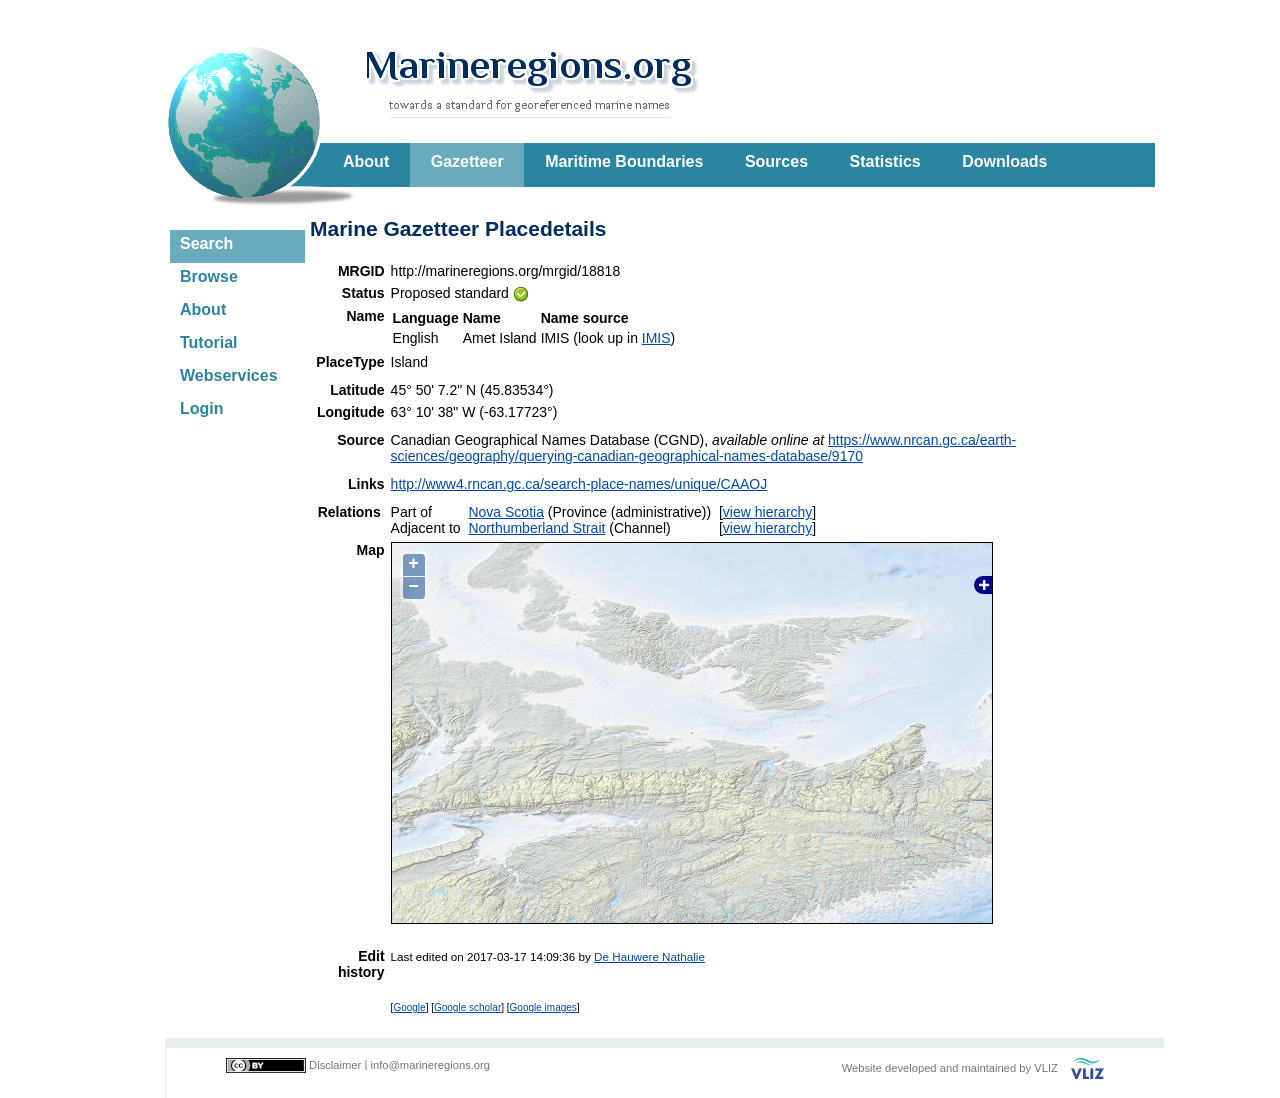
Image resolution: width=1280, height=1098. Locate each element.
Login (202, 408)
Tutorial (208, 342)
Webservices (229, 375)
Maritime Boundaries (624, 161)
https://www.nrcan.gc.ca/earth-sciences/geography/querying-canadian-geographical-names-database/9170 (704, 448)
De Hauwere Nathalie (649, 956)
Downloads (1004, 161)
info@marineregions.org (430, 1065)
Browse (209, 276)
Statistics (885, 161)
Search (206, 243)
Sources (776, 161)
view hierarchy (767, 512)
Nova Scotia (505, 512)
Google (409, 1007)
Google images (543, 1007)
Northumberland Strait (536, 528)
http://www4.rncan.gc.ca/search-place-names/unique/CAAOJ (579, 484)
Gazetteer (467, 161)
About (366, 161)
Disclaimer (335, 1065)
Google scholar (467, 1007)
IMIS (656, 338)
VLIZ (1046, 1068)
